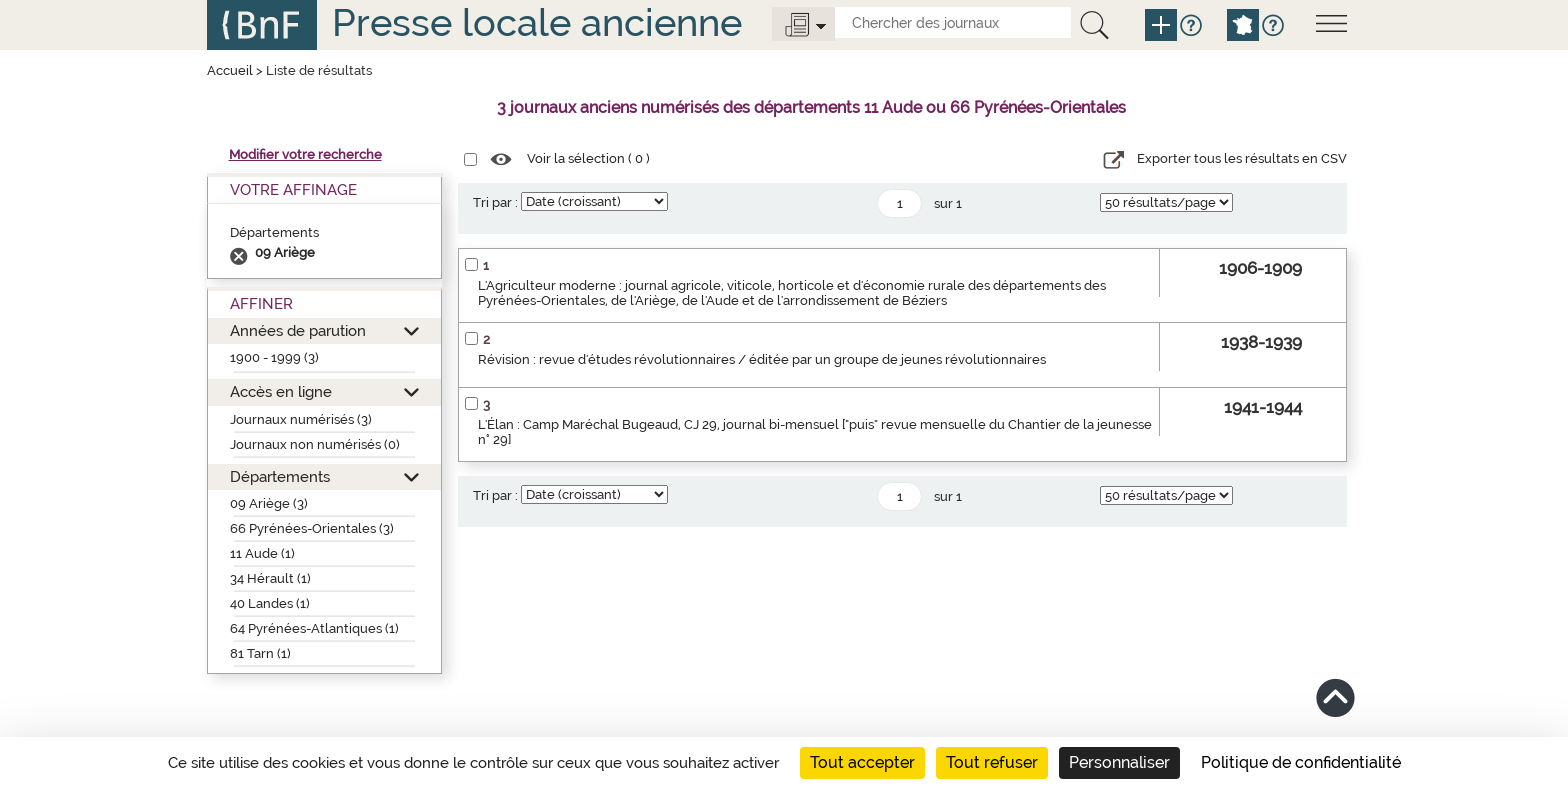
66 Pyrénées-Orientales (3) (312, 528)
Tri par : (495, 202)
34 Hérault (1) (270, 578)
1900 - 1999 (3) (274, 357)
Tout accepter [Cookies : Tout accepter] (862, 762)
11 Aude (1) (262, 553)
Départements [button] (280, 476)
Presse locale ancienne (537, 22)
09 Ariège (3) (269, 503)
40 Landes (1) (270, 603)
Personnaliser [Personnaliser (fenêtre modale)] (1119, 762)
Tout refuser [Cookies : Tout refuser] (992, 762)
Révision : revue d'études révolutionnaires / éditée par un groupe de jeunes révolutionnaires (762, 359)
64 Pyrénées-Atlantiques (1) (314, 628)
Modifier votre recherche (305, 154)
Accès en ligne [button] (281, 391)
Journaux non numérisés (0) (315, 444)
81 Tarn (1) (260, 653)
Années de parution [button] (298, 330)
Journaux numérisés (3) (301, 419)
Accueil (230, 70)
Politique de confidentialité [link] (1301, 762)
